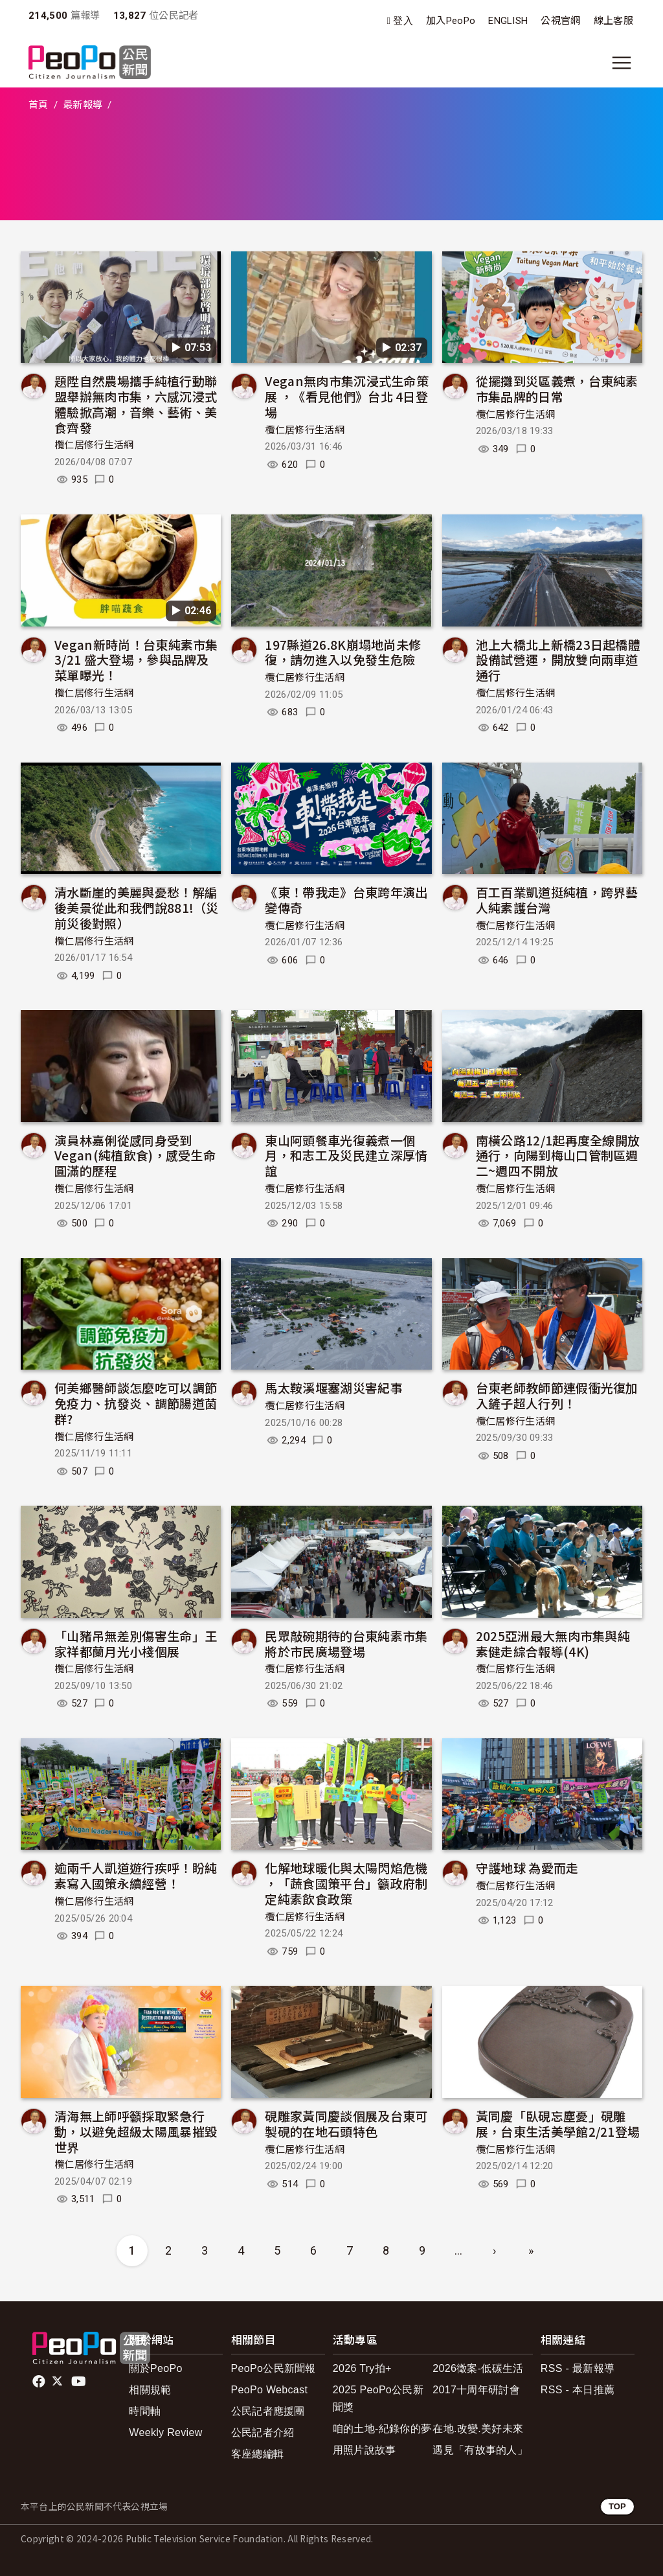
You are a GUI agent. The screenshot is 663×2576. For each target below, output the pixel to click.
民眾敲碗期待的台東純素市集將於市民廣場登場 (346, 1643)
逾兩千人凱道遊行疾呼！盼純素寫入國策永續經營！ (135, 1875)
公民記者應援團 (268, 2411)
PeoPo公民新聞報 (273, 2368)
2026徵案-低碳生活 (478, 2368)
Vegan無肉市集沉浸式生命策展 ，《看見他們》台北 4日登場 (347, 396)
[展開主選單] (622, 63)
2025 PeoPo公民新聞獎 (378, 2398)
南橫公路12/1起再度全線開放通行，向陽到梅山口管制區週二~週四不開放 (558, 1155)
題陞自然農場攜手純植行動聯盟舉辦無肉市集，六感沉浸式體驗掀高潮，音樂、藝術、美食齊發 (135, 403)
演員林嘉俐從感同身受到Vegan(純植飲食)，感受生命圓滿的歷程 (135, 1155)
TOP (617, 2506)
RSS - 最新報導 (577, 2368)
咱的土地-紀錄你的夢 (382, 2428)
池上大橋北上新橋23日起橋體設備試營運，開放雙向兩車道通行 (558, 660)
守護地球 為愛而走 (527, 1867)
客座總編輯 (257, 2453)
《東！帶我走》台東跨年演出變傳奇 (346, 899)
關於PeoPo (155, 2368)
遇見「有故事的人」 (480, 2449)
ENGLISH (508, 21)
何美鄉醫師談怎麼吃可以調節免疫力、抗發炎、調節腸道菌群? (135, 1403)
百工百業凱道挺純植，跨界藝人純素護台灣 (557, 899)
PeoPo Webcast (269, 2389)
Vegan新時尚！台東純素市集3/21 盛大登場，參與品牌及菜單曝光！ (136, 660)
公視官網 (560, 21)
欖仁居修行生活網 (94, 445)
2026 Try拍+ (362, 2368)
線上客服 (613, 21)
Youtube (79, 2381)
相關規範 (150, 2389)
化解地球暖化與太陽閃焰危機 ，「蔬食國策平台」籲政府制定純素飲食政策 (346, 1883)
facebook (39, 2381)
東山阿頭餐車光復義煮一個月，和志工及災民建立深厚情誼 (346, 1155)
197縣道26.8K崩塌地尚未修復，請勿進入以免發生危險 (343, 652)
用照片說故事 (364, 2449)
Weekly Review (165, 2432)
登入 (403, 21)
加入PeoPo (450, 21)
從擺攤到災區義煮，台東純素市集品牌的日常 (557, 388)
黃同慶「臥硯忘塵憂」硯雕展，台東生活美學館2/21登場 (558, 2123)
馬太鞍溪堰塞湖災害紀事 (334, 1387)
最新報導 (82, 105)
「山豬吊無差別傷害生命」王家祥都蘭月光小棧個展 (135, 1643)
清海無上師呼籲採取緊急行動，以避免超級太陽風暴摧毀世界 (135, 2131)
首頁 (38, 105)
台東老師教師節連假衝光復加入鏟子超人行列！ (557, 1395)
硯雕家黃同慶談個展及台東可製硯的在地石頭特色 (346, 2123)
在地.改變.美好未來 (478, 2428)
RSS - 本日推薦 (577, 2389)
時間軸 (145, 2411)
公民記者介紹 (263, 2432)
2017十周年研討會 (476, 2389)
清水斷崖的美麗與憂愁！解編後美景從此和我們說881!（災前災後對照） (136, 907)
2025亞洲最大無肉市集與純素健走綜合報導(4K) (553, 1643)
